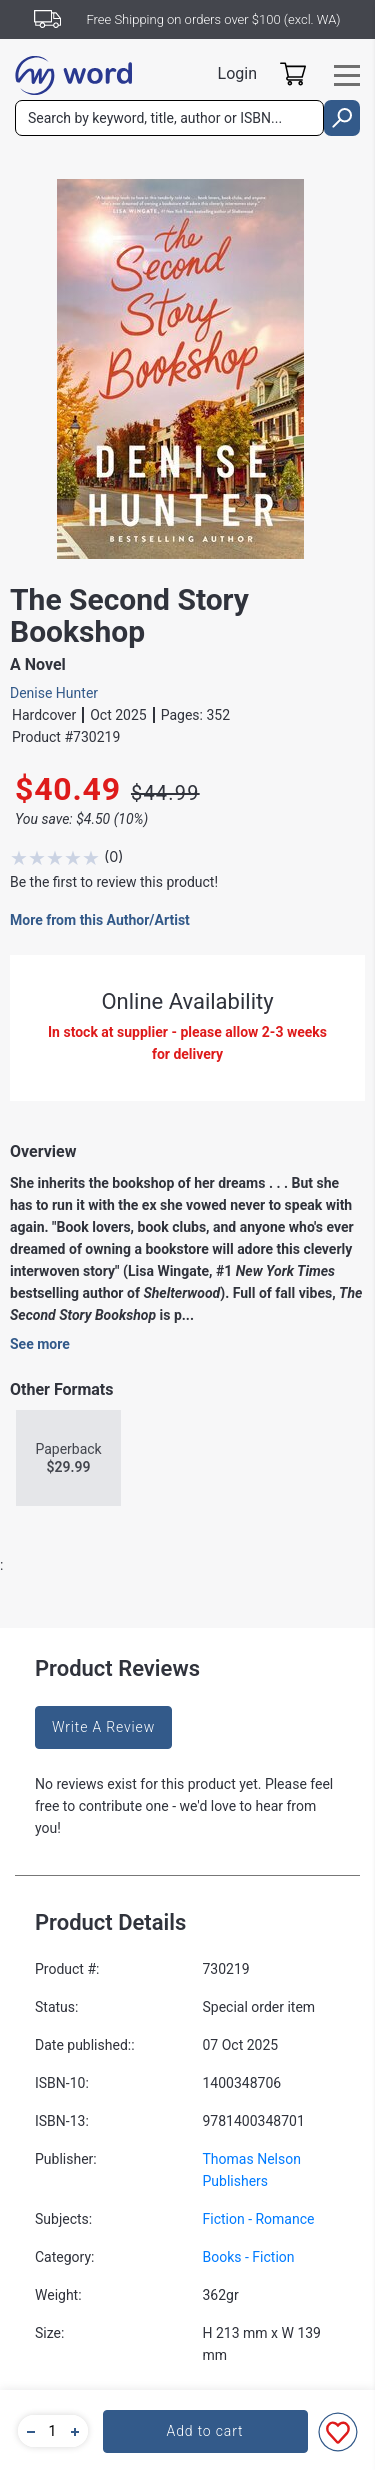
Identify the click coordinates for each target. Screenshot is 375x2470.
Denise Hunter (54, 693)
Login (237, 73)
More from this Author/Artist (100, 920)
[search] (342, 118)
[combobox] (169, 118)
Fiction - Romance (259, 2219)
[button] (28, 2431)
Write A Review (103, 1727)
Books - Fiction (249, 2257)
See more (40, 1344)
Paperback (68, 1458)
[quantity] (53, 2431)
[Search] (169, 118)
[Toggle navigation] (347, 75)
